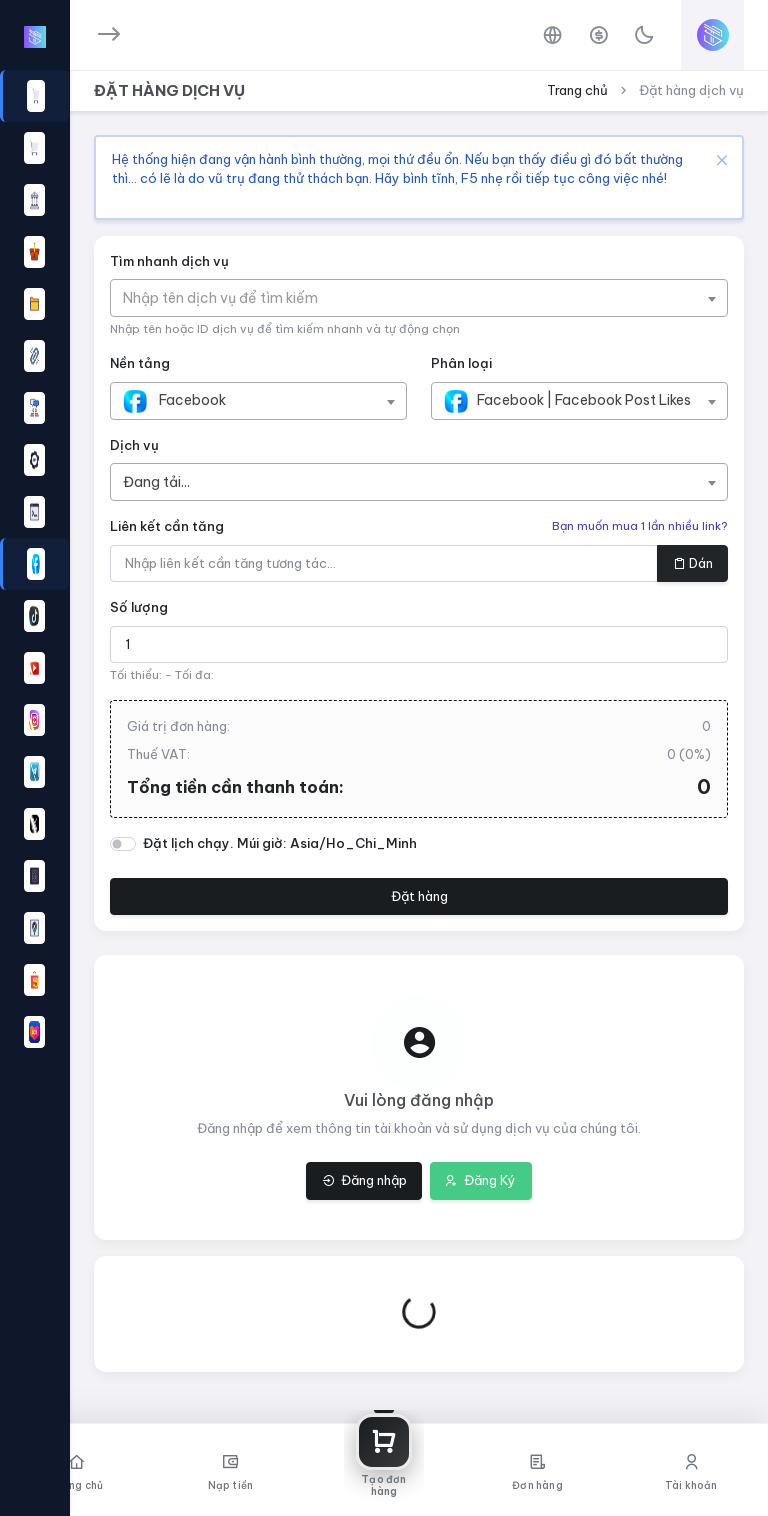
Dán (693, 563)
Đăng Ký (480, 1180)
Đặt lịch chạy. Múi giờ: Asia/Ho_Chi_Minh (280, 843)
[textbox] (230, 298)
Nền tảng (140, 363)
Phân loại (461, 363)
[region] (34, 745)
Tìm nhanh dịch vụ (169, 261)
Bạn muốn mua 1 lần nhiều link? (640, 526)
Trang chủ (577, 90)
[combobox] (419, 298)
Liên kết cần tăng (167, 526)
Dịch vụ (134, 445)
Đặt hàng (419, 896)
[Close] (719, 159)
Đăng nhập (364, 1180)
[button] (34, 564)
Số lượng (139, 607)
